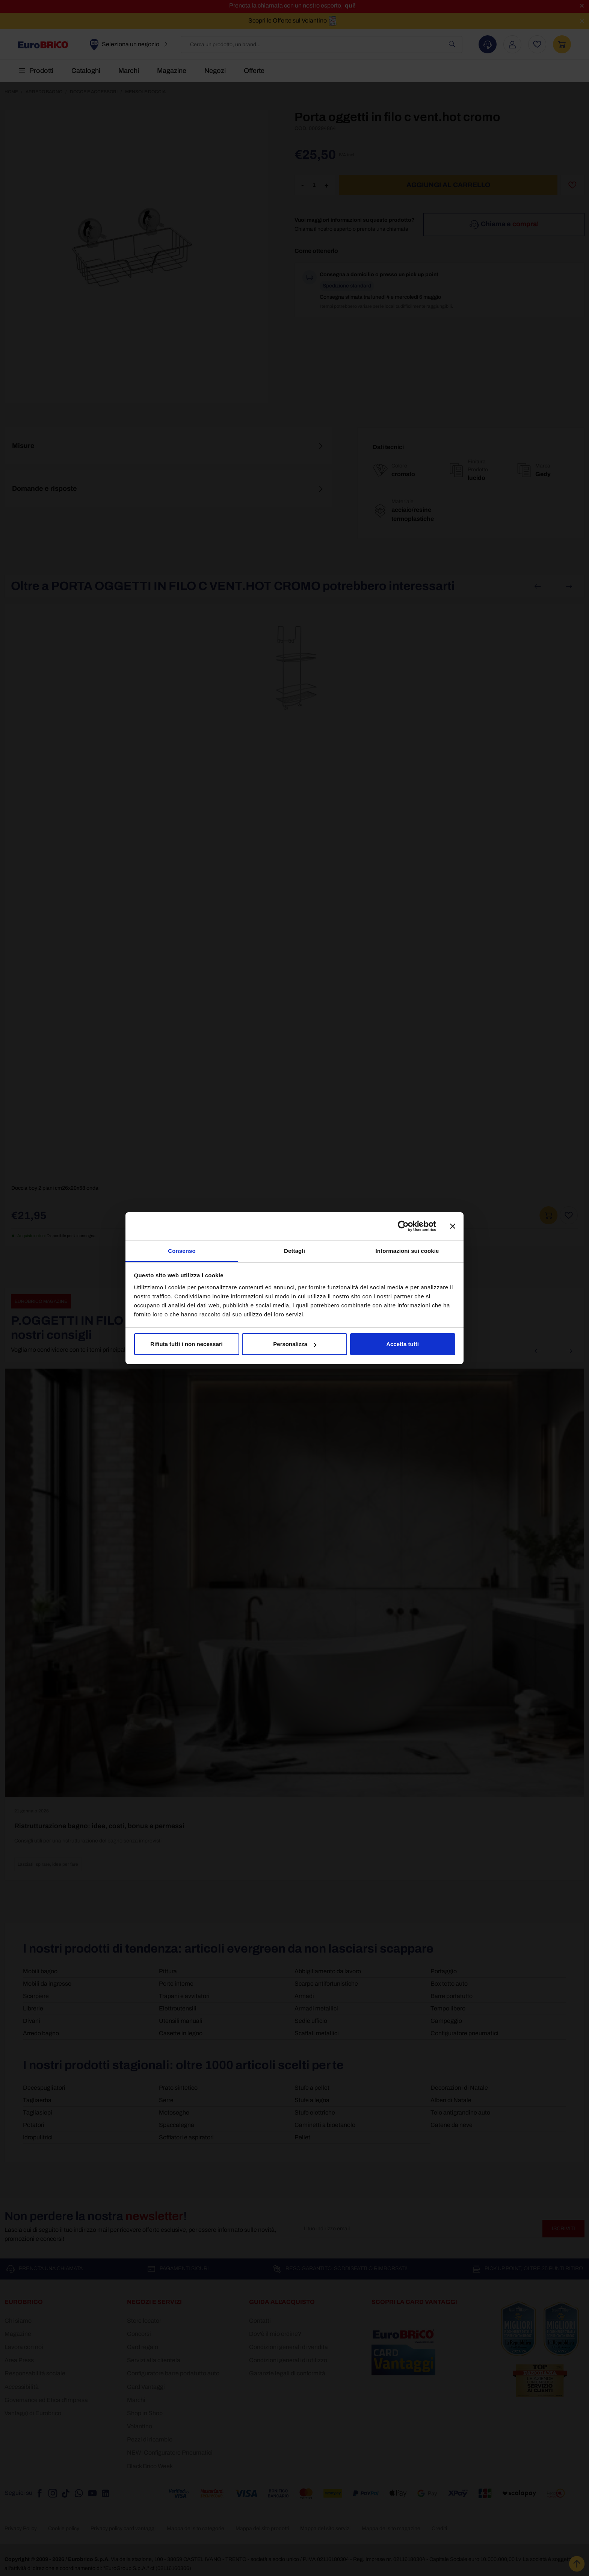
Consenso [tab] (181, 1251)
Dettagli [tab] (294, 1251)
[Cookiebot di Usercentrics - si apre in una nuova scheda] (403, 1226)
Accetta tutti (402, 1344)
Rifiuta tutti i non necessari (186, 1344)
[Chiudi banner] (452, 1226)
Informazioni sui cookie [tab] (407, 1251)
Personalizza (294, 1344)
